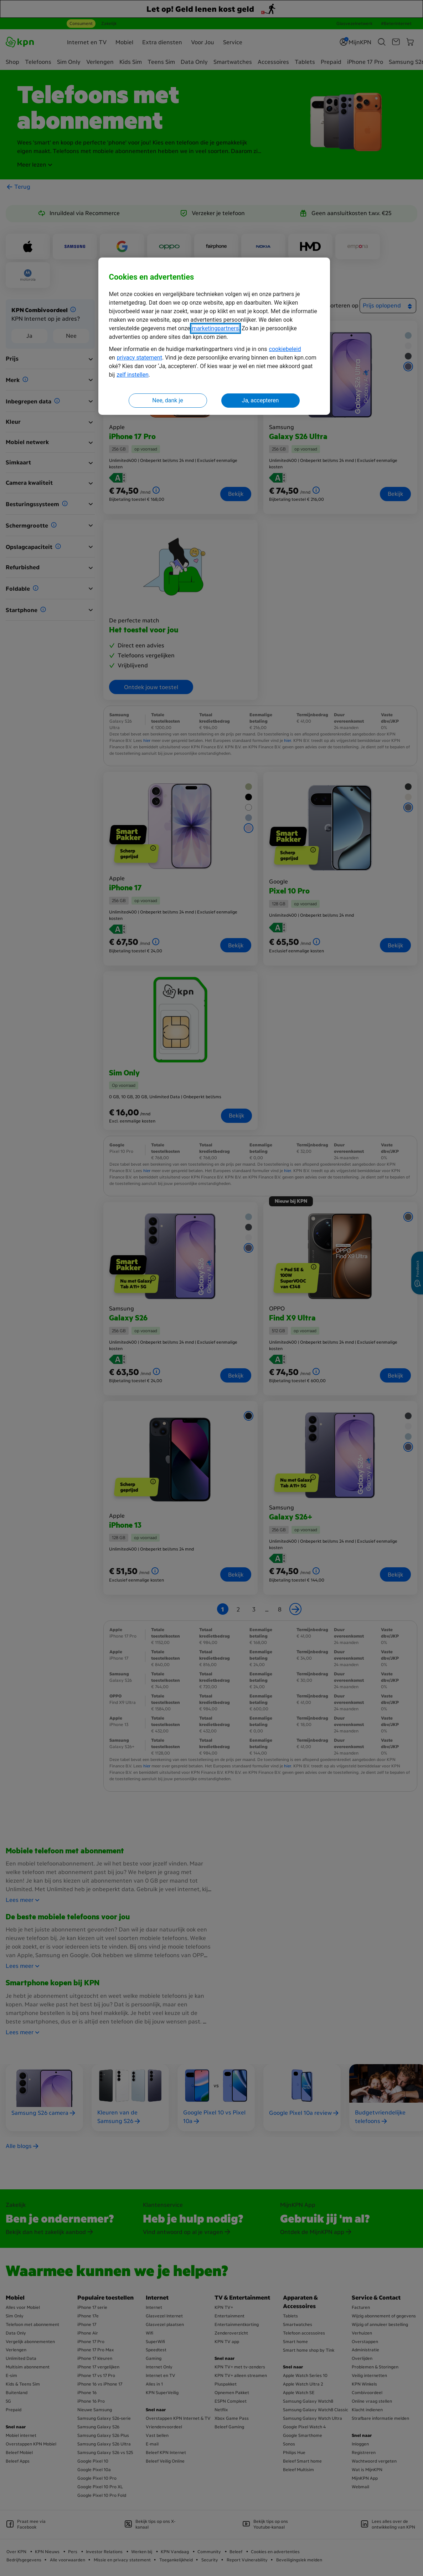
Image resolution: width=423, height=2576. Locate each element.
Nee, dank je (167, 400)
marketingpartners (215, 328)
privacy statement (139, 357)
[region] (214, 336)
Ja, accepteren (260, 400)
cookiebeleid (285, 349)
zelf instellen (133, 374)
